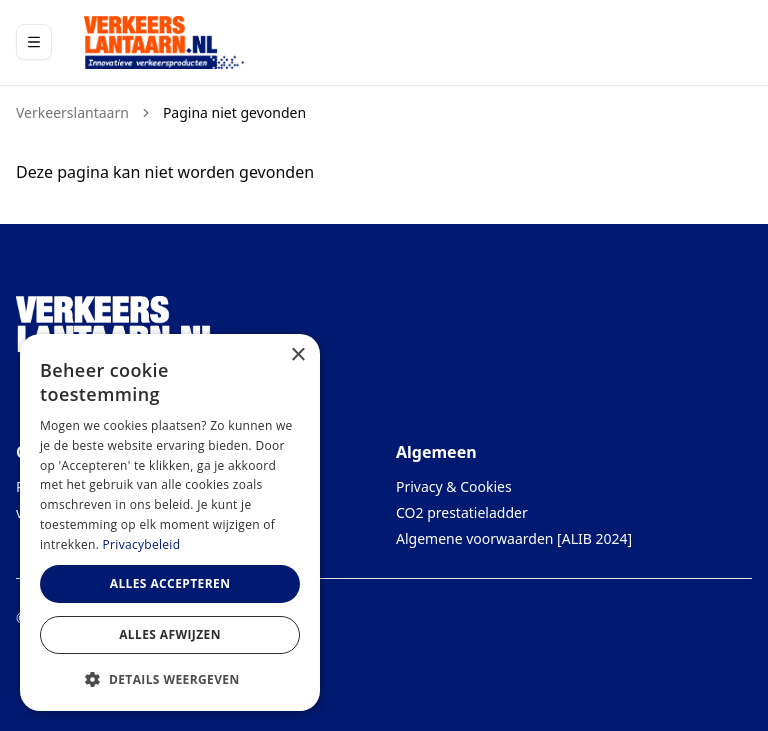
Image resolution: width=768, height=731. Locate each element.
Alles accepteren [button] (170, 583)
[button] (170, 679)
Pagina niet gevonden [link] (234, 113)
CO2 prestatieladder (462, 512)
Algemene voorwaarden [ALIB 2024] (514, 538)
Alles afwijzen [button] (170, 634)
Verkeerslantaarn (72, 113)
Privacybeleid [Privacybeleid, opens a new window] (142, 544)
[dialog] (170, 522)
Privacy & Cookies (454, 486)
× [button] (297, 355)
